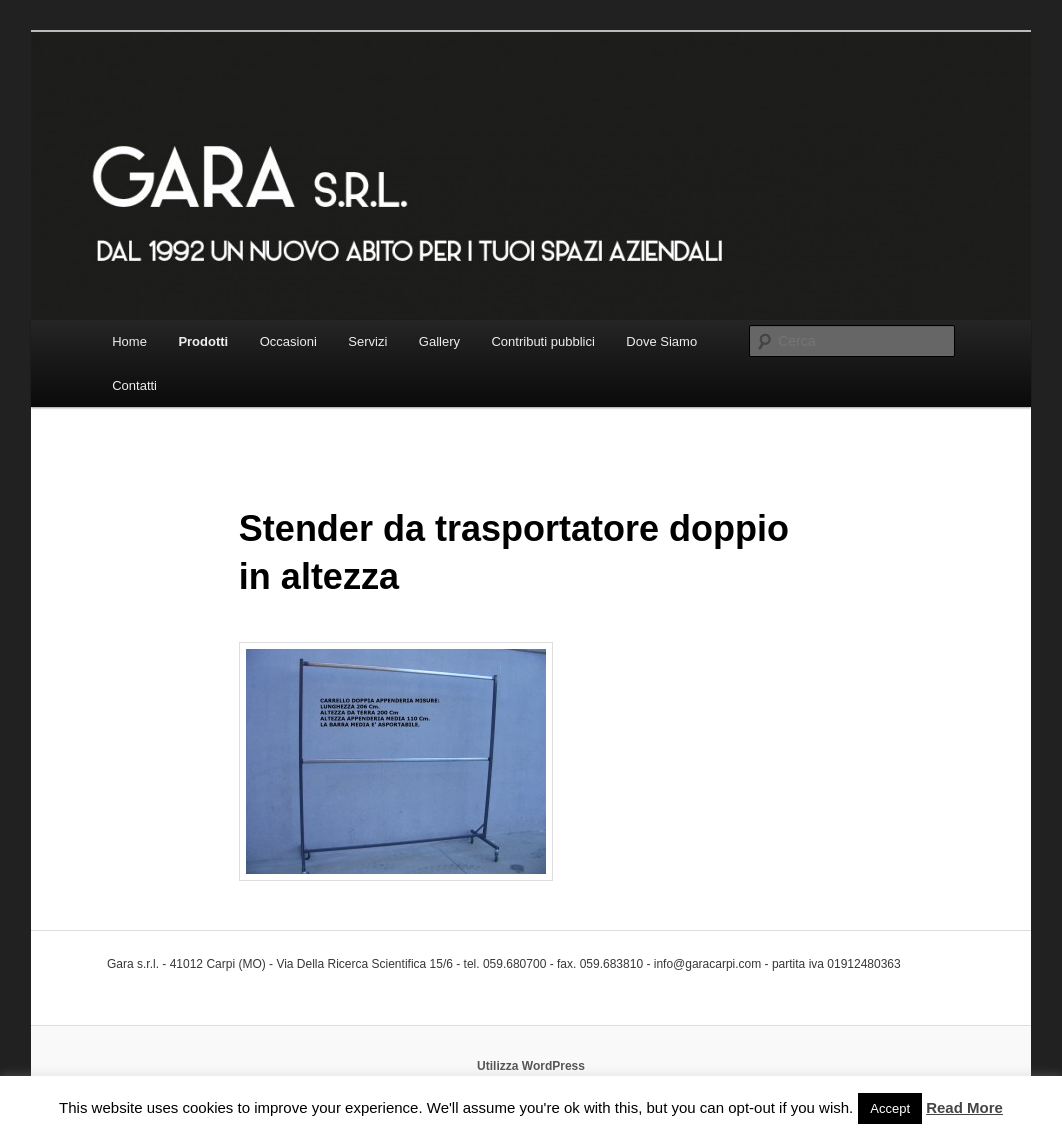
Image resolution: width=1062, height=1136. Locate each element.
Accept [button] (890, 1108)
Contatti (134, 385)
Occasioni (288, 341)
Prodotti (203, 341)
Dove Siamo (661, 341)
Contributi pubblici (542, 341)
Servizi (367, 341)
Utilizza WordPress (531, 1066)
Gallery (439, 341)
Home (129, 341)
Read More (964, 1107)
